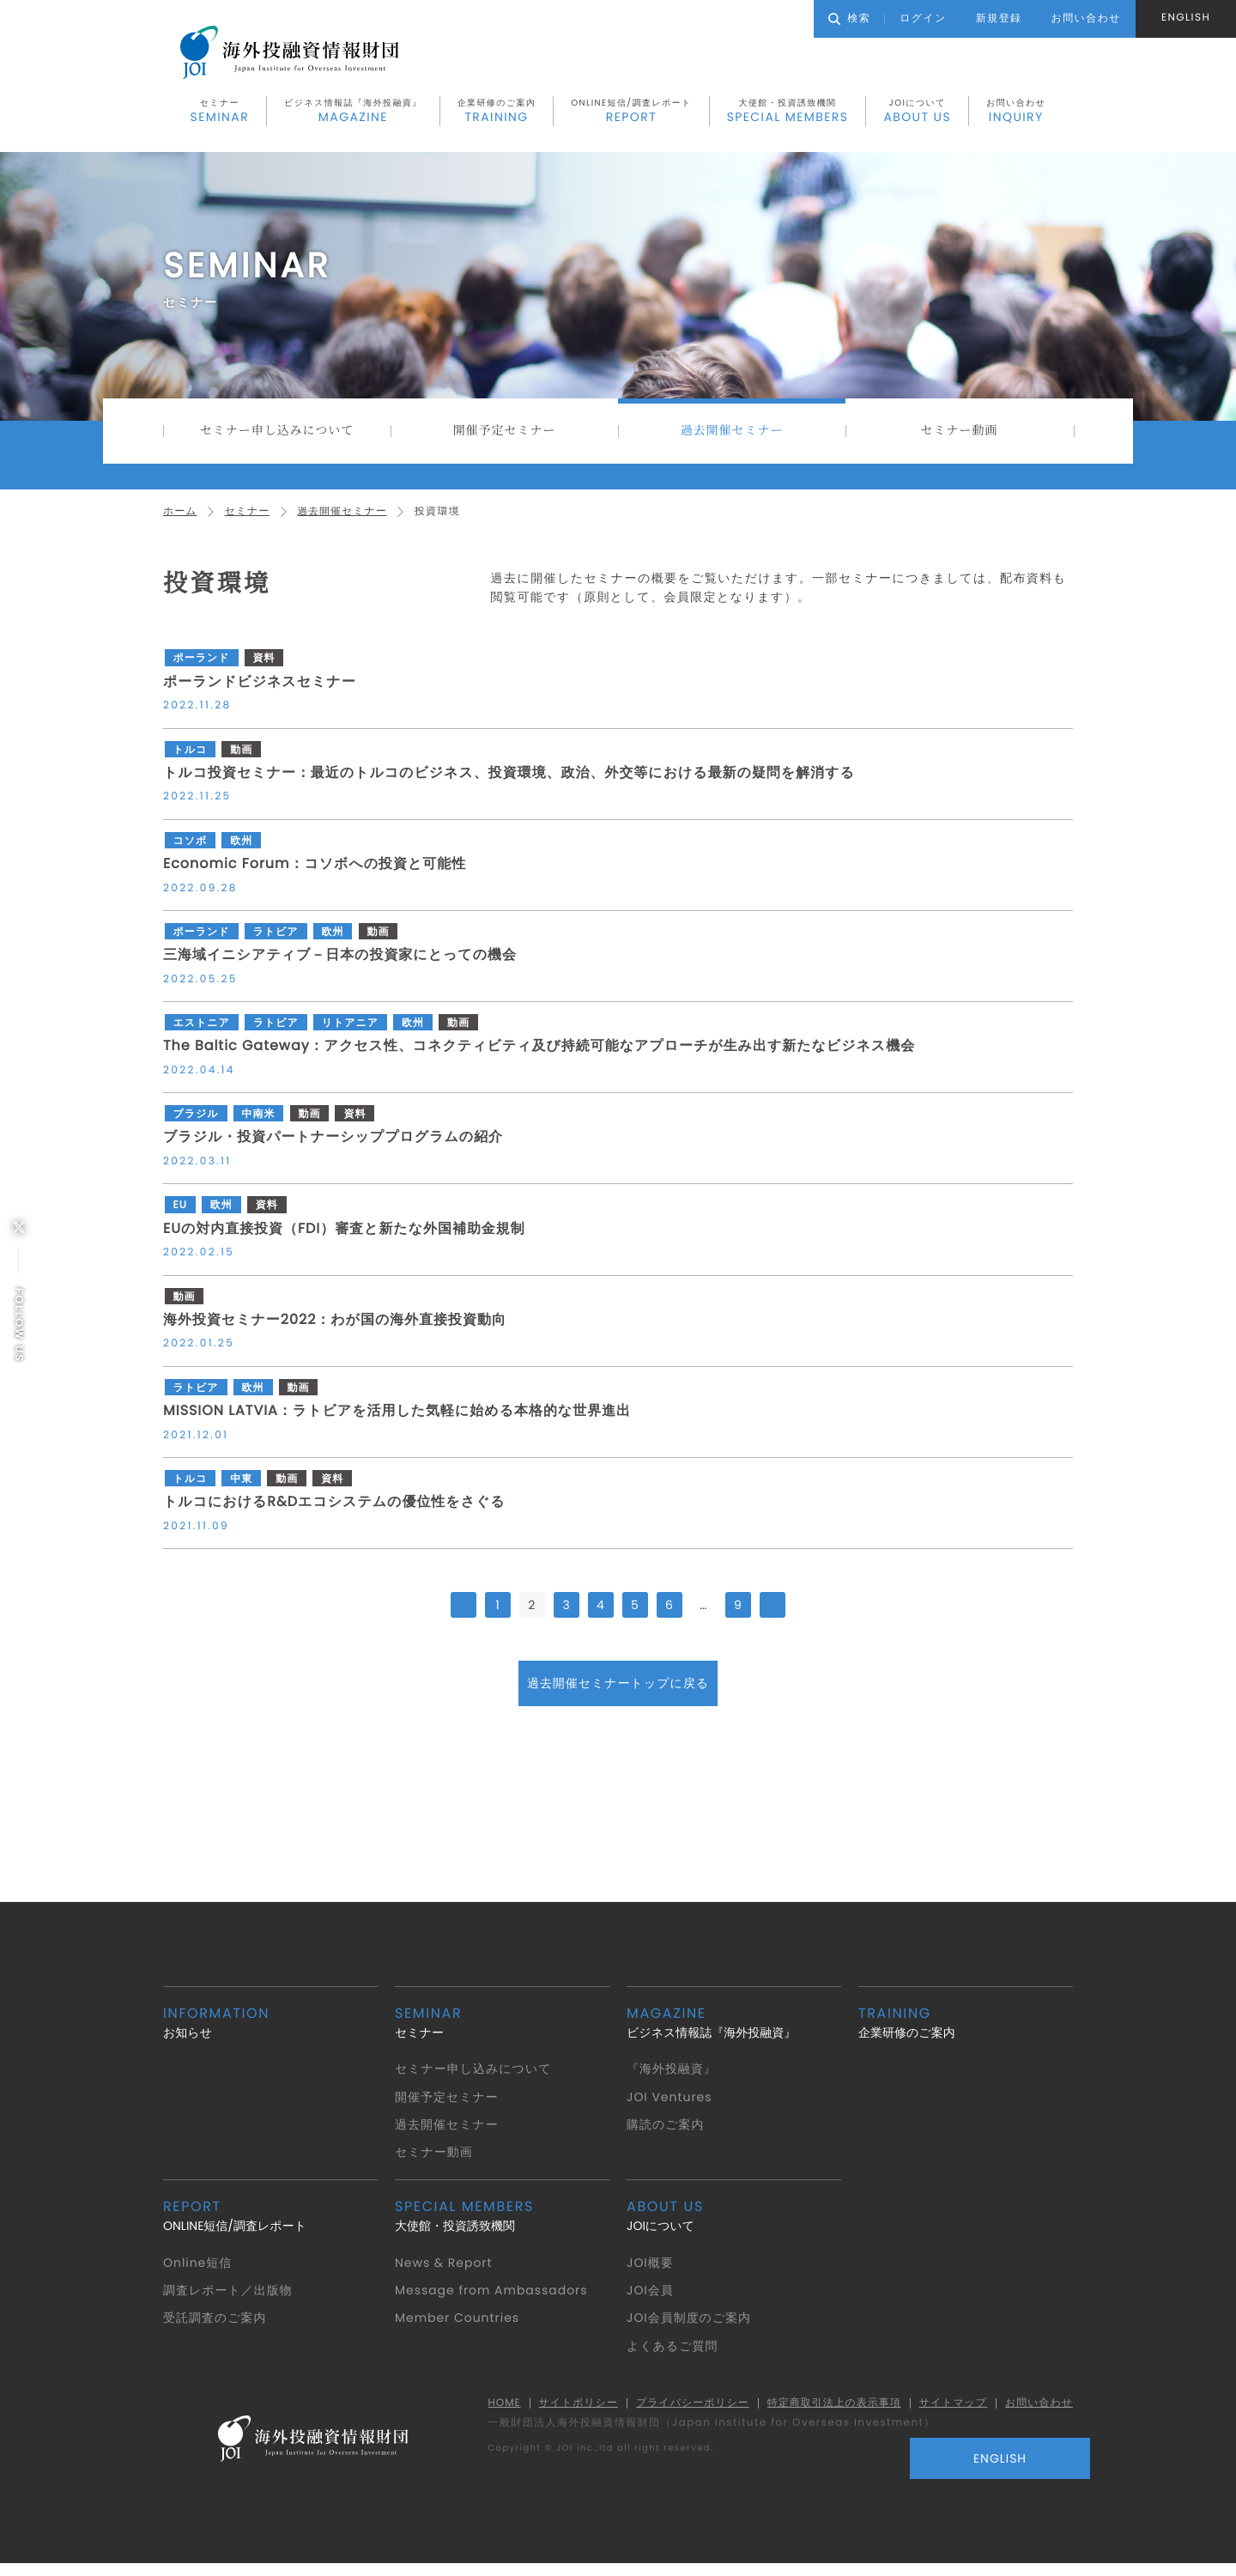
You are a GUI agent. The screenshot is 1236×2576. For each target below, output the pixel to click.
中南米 (260, 1122)
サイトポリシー (565, 2412)
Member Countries (460, 2327)
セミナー (220, 114)
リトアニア (354, 1031)
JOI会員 (651, 2298)
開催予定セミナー (504, 436)
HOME (488, 2412)
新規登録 (999, 18)
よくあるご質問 (673, 2354)
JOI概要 (651, 2271)
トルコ (189, 758)
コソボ (189, 849)
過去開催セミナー (732, 436)
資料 (265, 667)
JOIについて (917, 114)
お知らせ (270, 2031)
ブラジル (195, 1122)
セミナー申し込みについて (276, 436)
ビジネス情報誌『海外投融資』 (353, 114)
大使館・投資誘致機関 (788, 114)
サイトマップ (949, 2412)
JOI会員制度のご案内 (691, 2327)
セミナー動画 (958, 436)
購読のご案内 (666, 2133)
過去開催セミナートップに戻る (618, 1691)
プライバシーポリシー (681, 2412)
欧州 (242, 849)
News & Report (446, 2271)
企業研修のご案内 (496, 114)
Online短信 (199, 2271)
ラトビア (277, 940)
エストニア (201, 1031)
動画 (242, 758)
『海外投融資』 (673, 2077)
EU (179, 1214)
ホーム (180, 520)
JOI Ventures (672, 2105)
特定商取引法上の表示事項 (827, 2412)
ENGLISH (1185, 17)
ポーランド (201, 667)
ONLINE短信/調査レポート (631, 114)
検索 (849, 18)
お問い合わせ (1015, 114)
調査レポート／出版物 (229, 2298)
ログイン (923, 18)
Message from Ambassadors (496, 2298)
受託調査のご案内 (216, 2327)
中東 (242, 1487)
